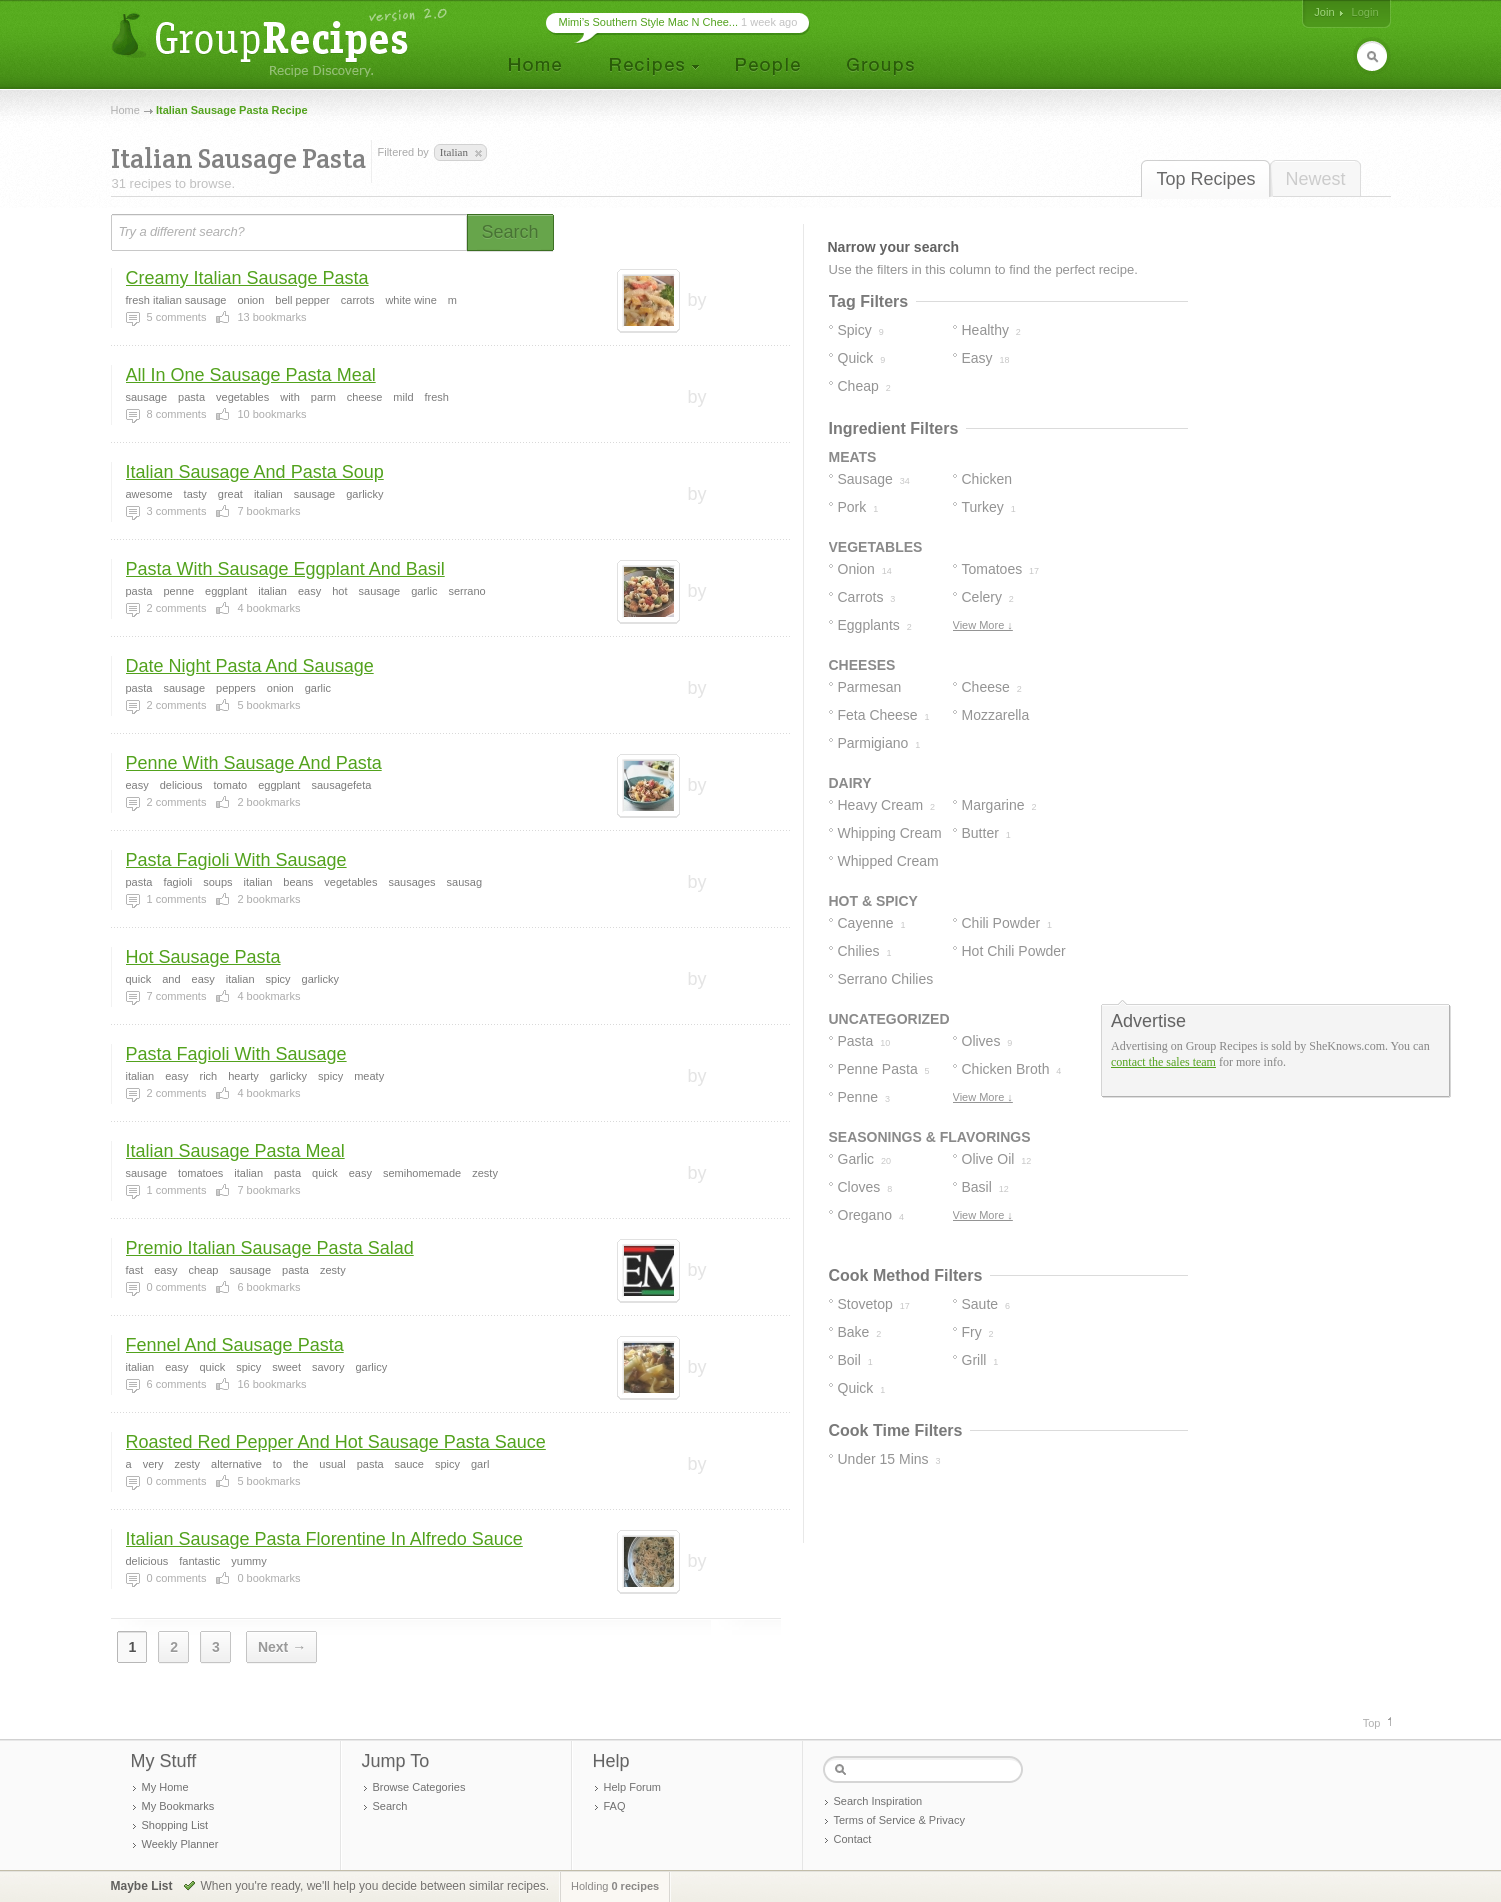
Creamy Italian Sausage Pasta (247, 278)
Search (390, 1806)
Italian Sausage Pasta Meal (235, 1151)
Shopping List (175, 1825)
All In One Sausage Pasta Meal (251, 375)
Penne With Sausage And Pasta (254, 763)
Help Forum (632, 1787)
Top (1372, 1723)
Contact (853, 1839)
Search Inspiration (878, 1801)
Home (125, 110)
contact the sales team (1163, 1062)
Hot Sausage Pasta (203, 957)
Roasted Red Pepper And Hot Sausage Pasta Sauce (336, 1442)
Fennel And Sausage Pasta (235, 1345)
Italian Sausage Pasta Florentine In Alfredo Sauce (324, 1539)
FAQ (615, 1806)
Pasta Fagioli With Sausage (236, 860)
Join (1324, 12)
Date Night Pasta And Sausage (250, 666)
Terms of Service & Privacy (899, 1820)
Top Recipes (1205, 179)
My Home (165, 1787)
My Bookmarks (178, 1806)
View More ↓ (983, 625)
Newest (1315, 179)
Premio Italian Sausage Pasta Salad (270, 1248)
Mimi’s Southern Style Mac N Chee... (649, 22)
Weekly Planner (180, 1844)
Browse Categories (419, 1787)
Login (1365, 12)
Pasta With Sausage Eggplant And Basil (285, 569)
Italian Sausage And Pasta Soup (255, 472)
